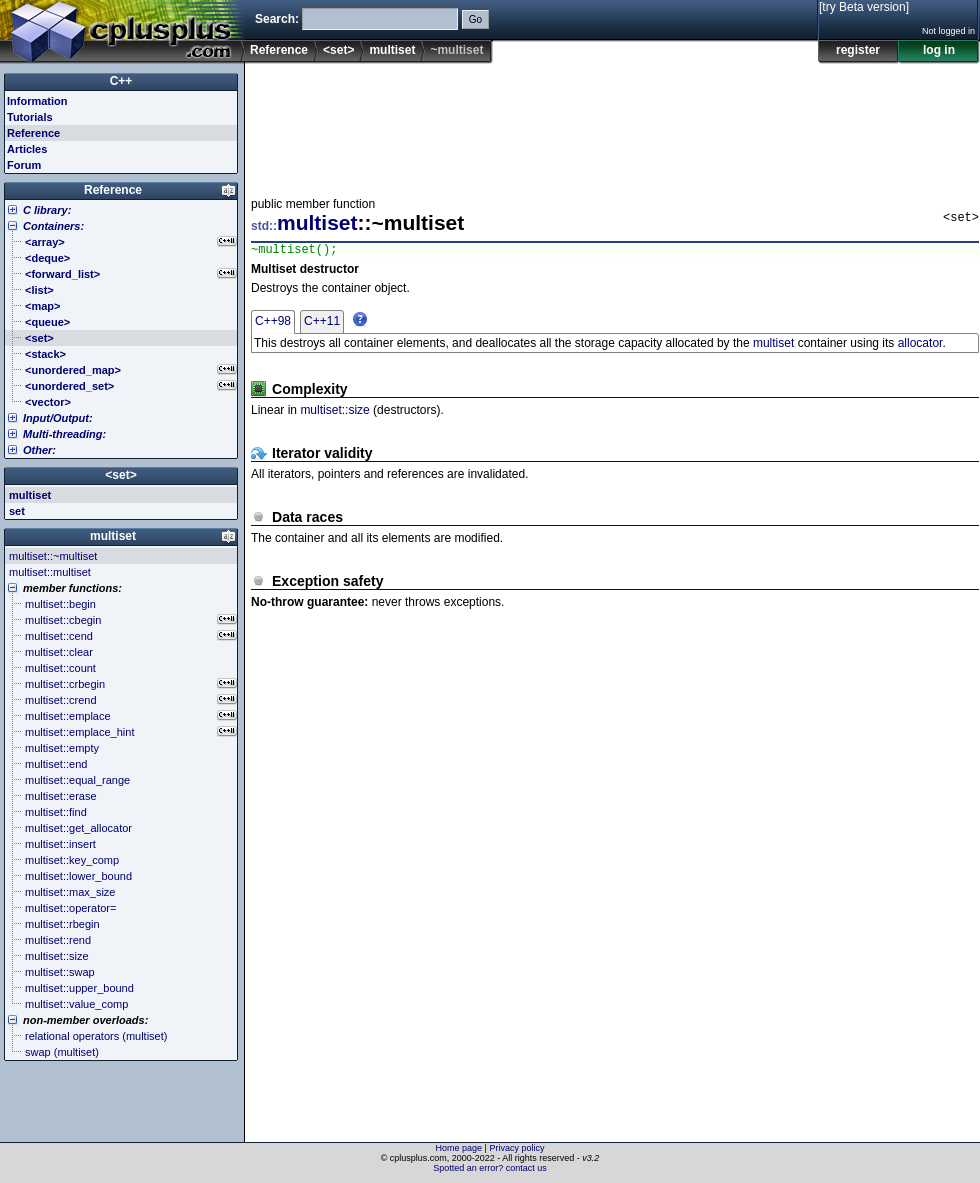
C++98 (273, 324)
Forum (24, 165)
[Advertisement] (313, 124)
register (858, 50)
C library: (47, 210)
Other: (39, 450)
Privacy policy (516, 1148)
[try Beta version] (864, 7)
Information (37, 101)
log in (939, 50)
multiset (392, 50)
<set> (338, 50)
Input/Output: (58, 418)
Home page (459, 1148)
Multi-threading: (64, 434)
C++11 (322, 324)
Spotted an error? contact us (490, 1168)
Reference (279, 50)
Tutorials (30, 117)
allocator (920, 346)
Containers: (53, 226)
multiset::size (334, 413)
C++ (121, 81)
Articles (27, 149)
